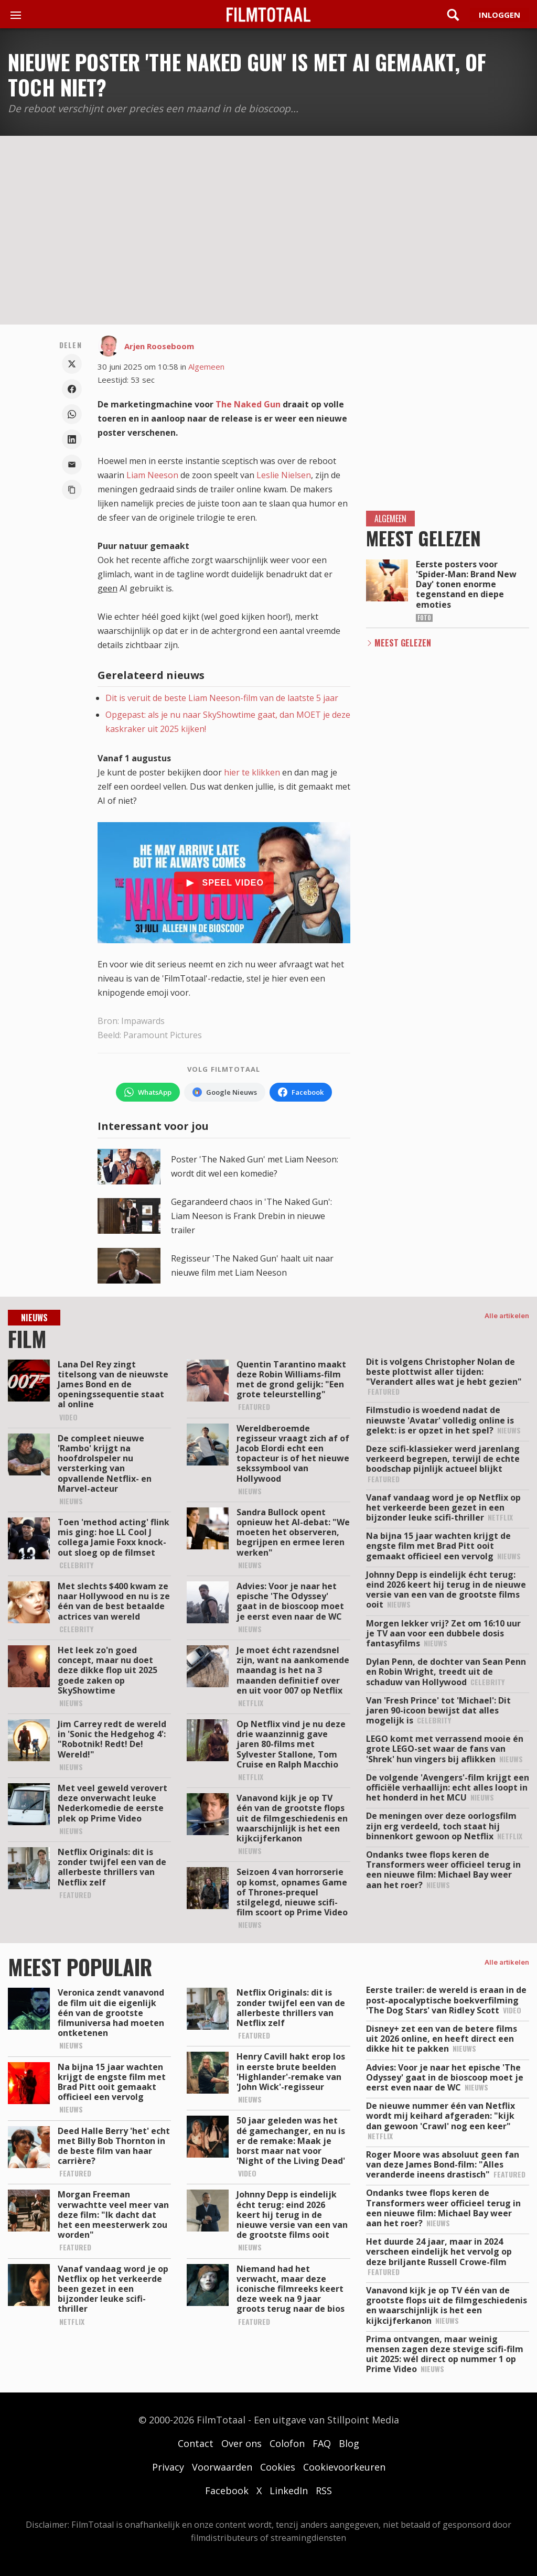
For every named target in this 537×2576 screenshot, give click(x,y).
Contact (195, 2443)
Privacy (168, 2467)
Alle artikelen (507, 1315)
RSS (324, 2490)
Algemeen (206, 366)
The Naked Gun (248, 404)
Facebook (227, 2490)
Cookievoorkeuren (344, 2467)
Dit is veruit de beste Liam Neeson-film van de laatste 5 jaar (221, 698)
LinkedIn (289, 2490)
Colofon (287, 2443)
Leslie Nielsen (283, 475)
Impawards (143, 1021)
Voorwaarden (222, 2467)
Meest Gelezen (402, 643)
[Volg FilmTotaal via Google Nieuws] (224, 1092)
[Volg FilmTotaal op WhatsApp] (148, 1092)
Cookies (277, 2467)
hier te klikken (252, 772)
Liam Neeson (152, 475)
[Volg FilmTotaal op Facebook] (301, 1092)
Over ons (241, 2443)
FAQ (322, 2443)
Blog (349, 2443)
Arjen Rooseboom (159, 346)
